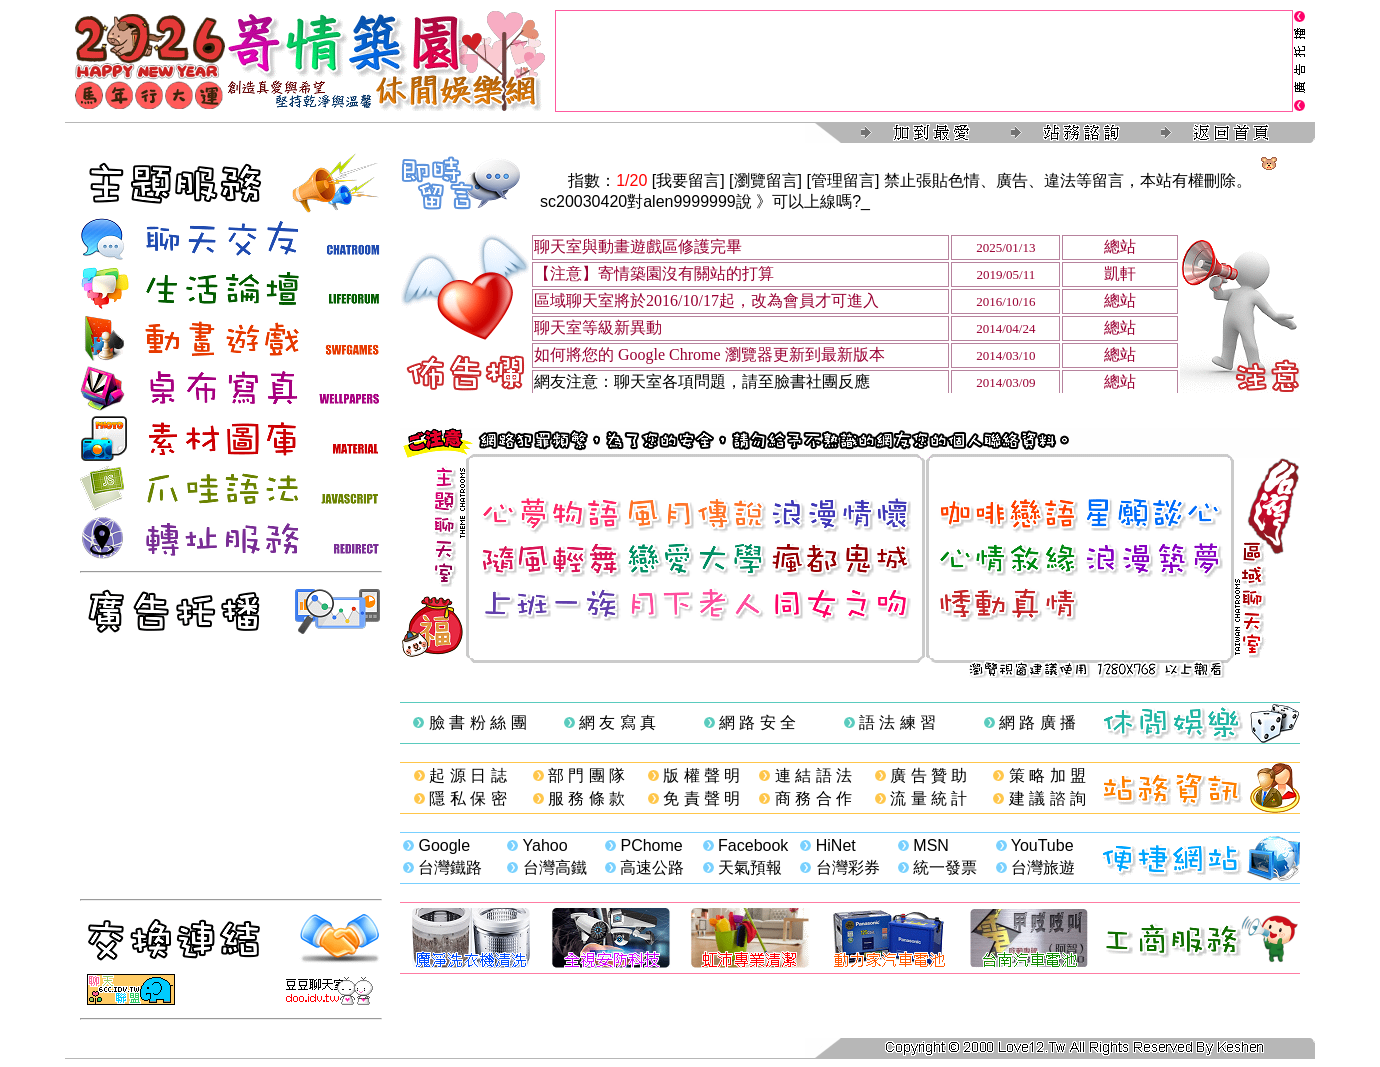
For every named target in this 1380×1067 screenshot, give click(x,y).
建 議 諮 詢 (1047, 798)
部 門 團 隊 (586, 775)
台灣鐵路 (450, 867)
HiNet (836, 845)
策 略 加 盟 (1047, 775)
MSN (931, 845)
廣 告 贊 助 (928, 775)
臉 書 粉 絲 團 (478, 722)
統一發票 (945, 867)
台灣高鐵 (555, 867)
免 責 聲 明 (701, 798)
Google (444, 845)
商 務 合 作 (813, 798)
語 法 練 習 (897, 722)
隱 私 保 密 (467, 798)
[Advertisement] (924, 61)
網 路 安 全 (757, 722)
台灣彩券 (848, 867)
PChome (651, 845)
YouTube (1042, 845)
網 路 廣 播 (1037, 722)
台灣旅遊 (1043, 867)
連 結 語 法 (813, 775)
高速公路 (652, 867)
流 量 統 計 (928, 798)
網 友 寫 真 (617, 722)
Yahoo (545, 845)
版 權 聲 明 (701, 775)
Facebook (753, 845)
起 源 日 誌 (467, 775)
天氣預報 (750, 867)
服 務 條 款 (586, 798)
